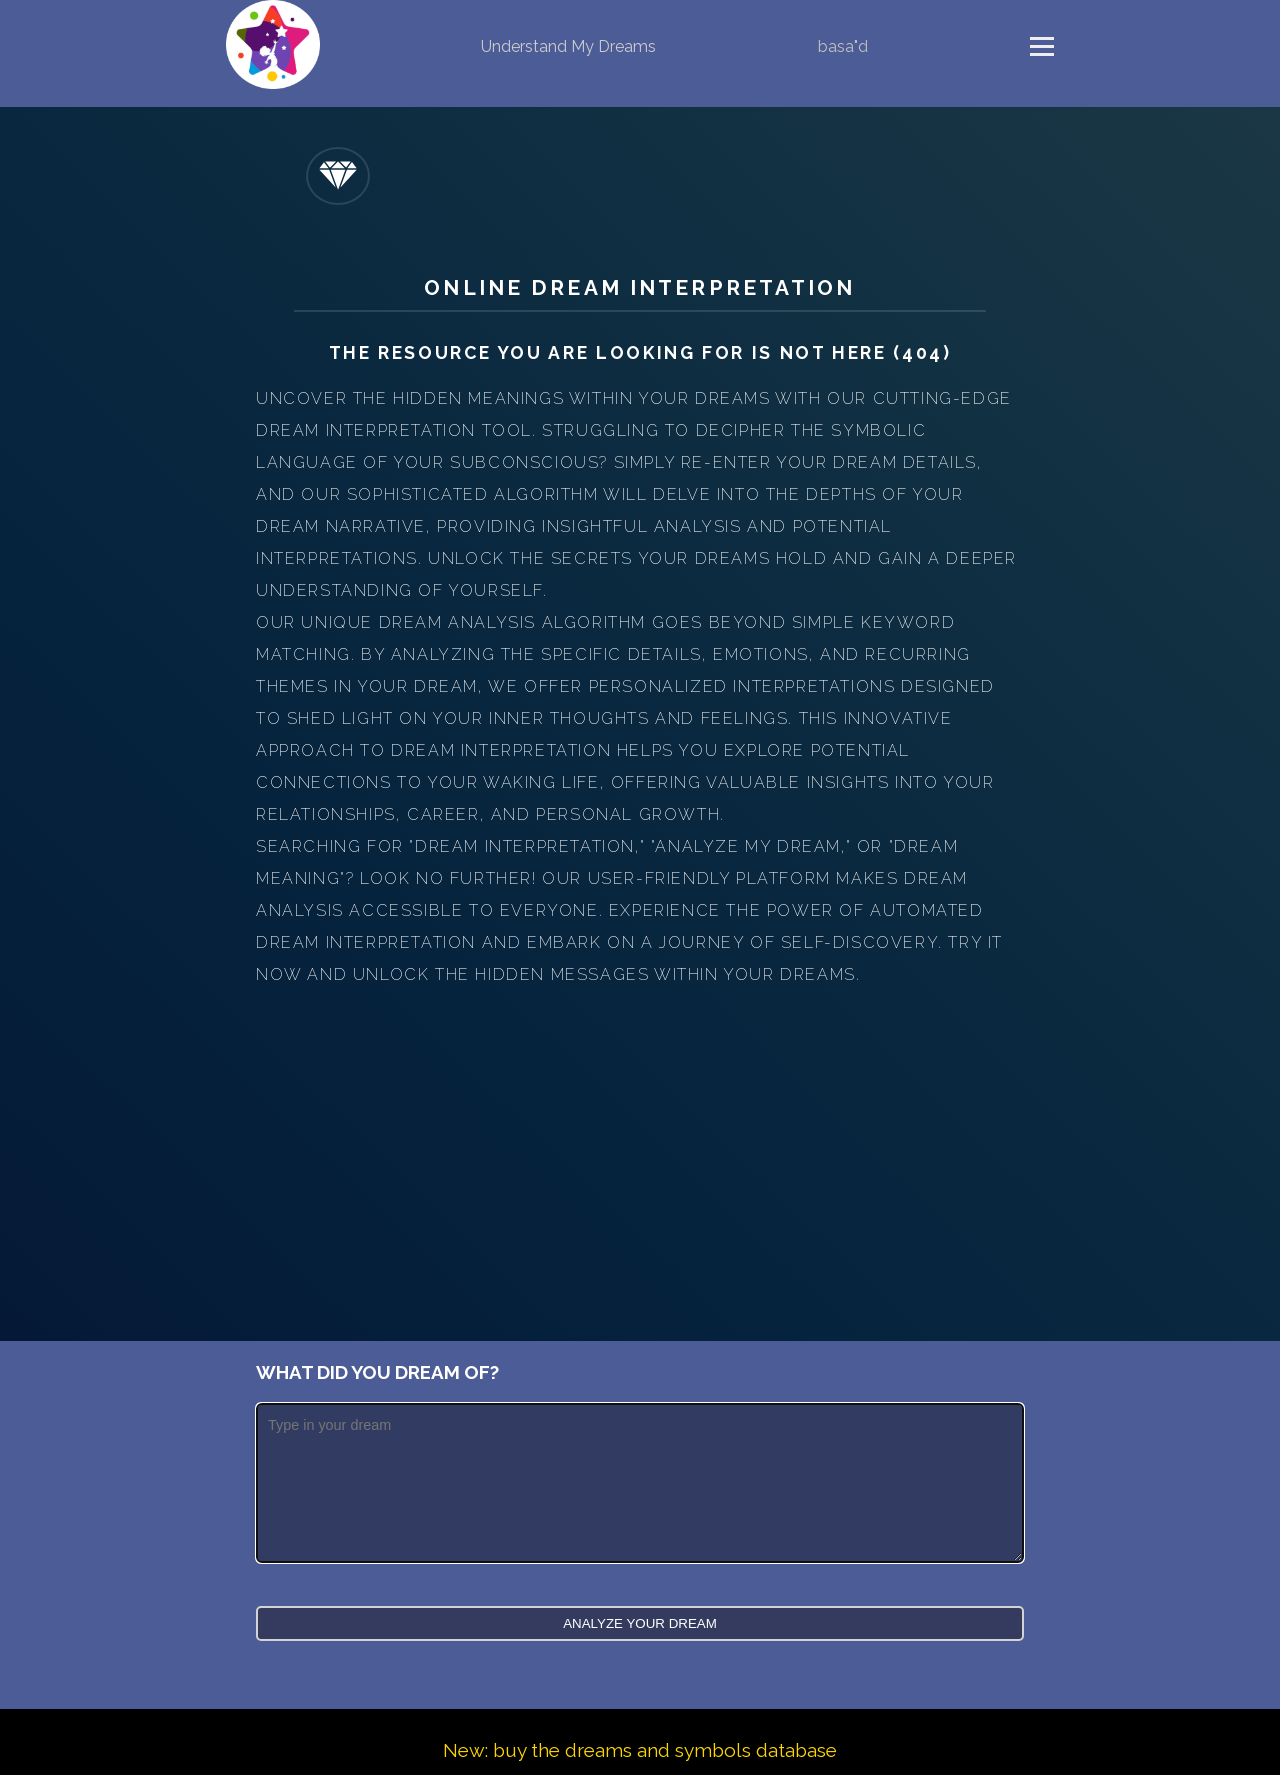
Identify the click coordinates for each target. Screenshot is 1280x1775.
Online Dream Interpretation (639, 287)
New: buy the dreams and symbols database (640, 1750)
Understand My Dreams (568, 46)
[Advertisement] (640, 1141)
